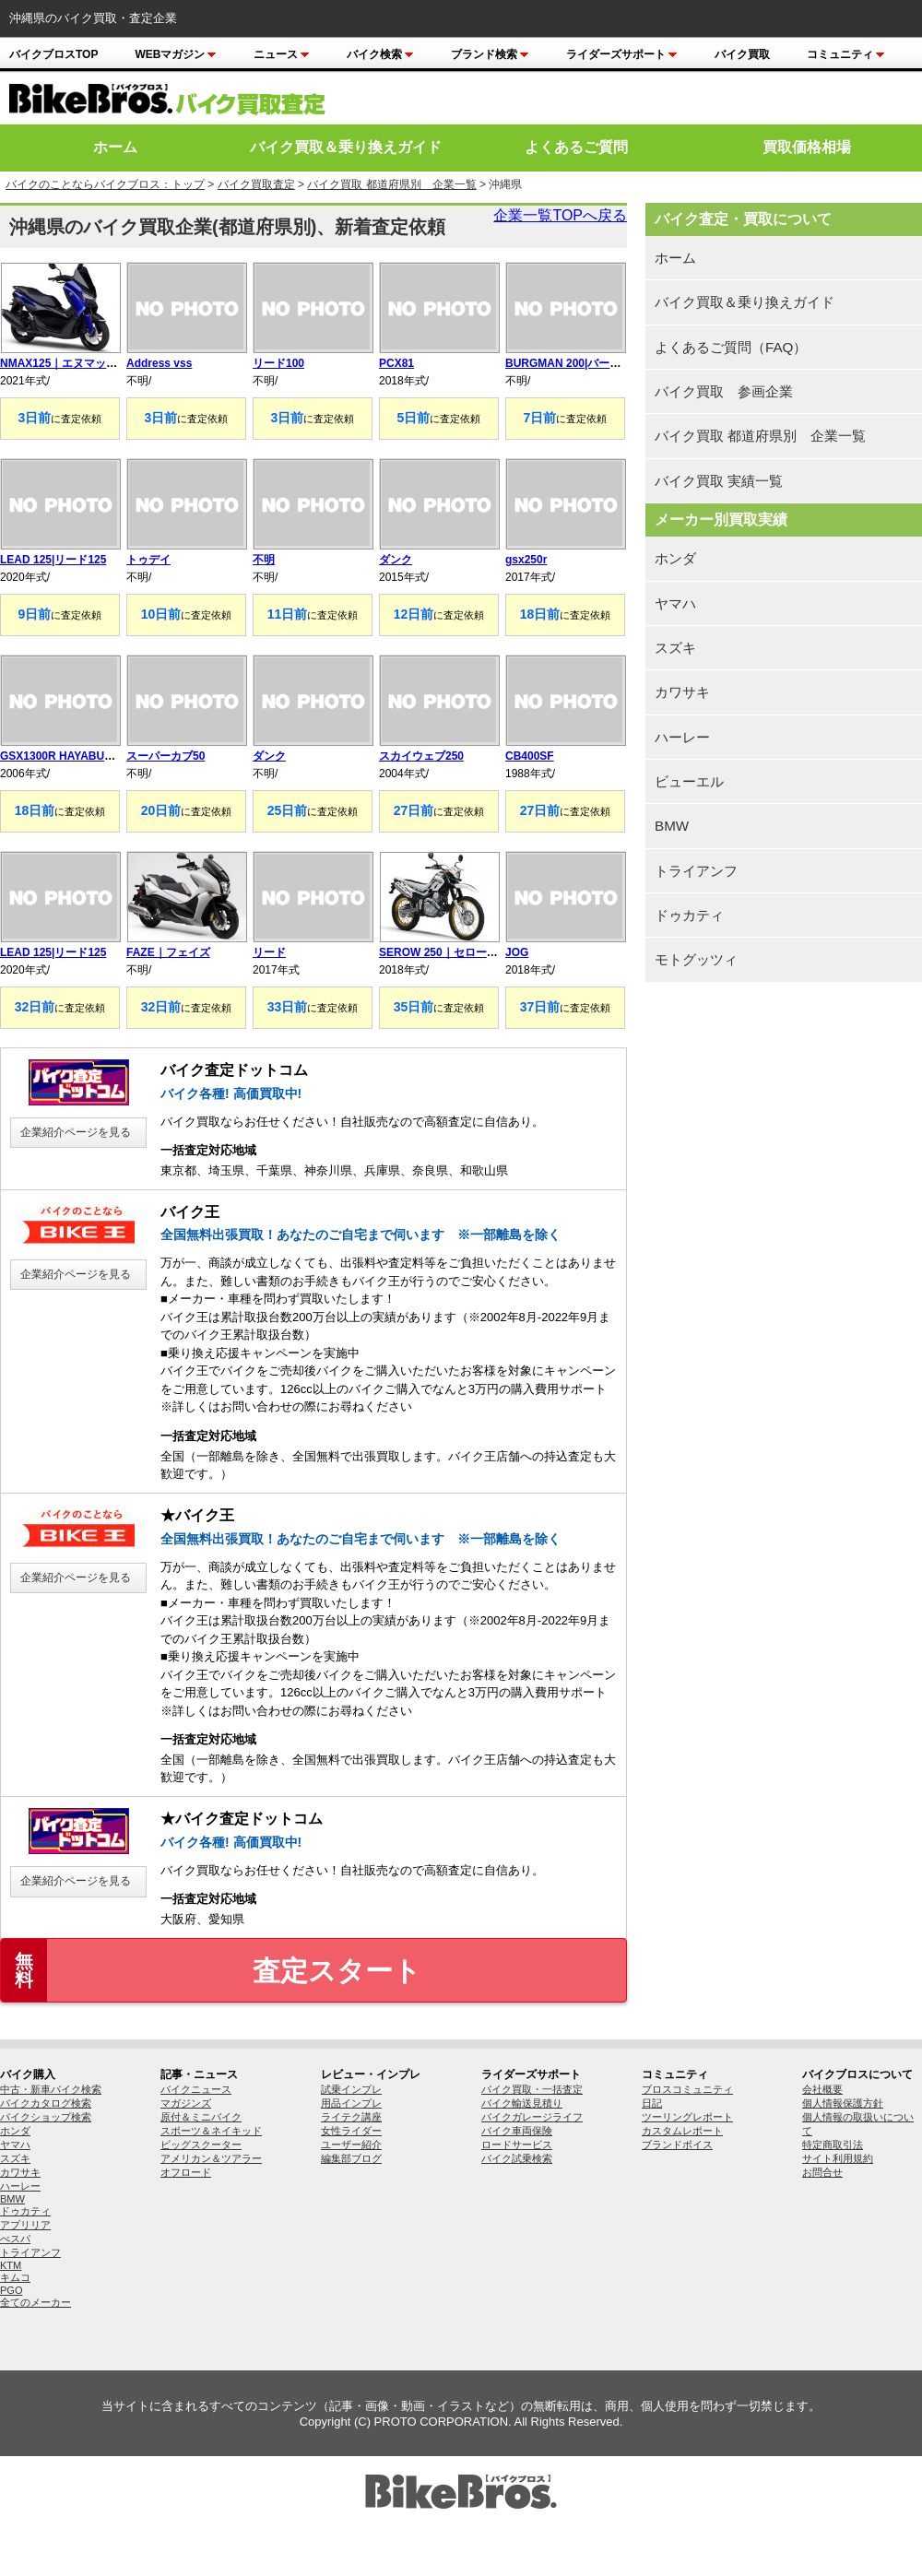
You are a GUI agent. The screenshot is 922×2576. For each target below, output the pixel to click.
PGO (11, 2290)
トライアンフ (696, 871)
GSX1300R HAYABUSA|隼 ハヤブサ (91, 756)
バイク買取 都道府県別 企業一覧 (391, 184)
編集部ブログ (351, 2158)
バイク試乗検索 (516, 2158)
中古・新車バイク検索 (50, 2089)
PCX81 (396, 363)
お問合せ (822, 2172)
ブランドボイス (677, 2144)
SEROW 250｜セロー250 (442, 952)
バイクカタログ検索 (45, 2103)
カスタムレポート (682, 2130)
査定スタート (211, 1970)
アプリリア (25, 2224)
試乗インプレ (351, 2089)
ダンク (395, 559)
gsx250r (526, 559)
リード (269, 952)
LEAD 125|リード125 (53, 559)
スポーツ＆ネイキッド (211, 2130)
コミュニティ (846, 54)
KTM (10, 2265)
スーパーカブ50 (165, 756)
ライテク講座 (351, 2116)
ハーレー (682, 737)
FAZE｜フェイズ (168, 952)
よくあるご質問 (576, 147)
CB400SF (529, 756)
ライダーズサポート (622, 54)
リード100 (278, 363)
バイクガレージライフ (532, 2116)
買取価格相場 (806, 147)
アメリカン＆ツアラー (211, 2158)
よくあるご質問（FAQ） (731, 347)
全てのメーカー (35, 2302)
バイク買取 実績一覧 (719, 481)
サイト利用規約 (837, 2158)
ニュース (282, 54)
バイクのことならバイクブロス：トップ (105, 184)
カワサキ (682, 692)
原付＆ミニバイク (201, 2116)
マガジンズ (185, 2103)
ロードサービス (516, 2144)
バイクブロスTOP (53, 54)
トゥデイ (148, 559)
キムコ (15, 2277)
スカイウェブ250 (421, 756)
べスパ (15, 2238)
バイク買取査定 (256, 184)
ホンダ (675, 558)
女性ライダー (351, 2130)
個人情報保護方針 (842, 2103)
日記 (652, 2103)
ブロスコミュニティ (687, 2089)
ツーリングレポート (687, 2116)
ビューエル (689, 781)
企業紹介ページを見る (75, 1132)
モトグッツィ (696, 959)
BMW (672, 825)
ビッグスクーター (201, 2144)
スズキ (675, 648)
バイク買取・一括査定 (532, 2089)
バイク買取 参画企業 (724, 391)
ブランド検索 (490, 54)
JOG (516, 952)
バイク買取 (742, 54)
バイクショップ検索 (45, 2116)
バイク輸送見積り (521, 2103)
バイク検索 (380, 54)
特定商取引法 (832, 2144)
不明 (264, 559)
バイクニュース (195, 2089)
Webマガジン (176, 54)
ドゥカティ (689, 915)
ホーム (115, 147)
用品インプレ (351, 2103)
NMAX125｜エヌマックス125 (73, 363)
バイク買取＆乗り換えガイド (346, 147)
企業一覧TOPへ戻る (560, 215)
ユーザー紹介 (351, 2144)
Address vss (159, 363)
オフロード (185, 2172)
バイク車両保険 (516, 2130)
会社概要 (822, 2089)
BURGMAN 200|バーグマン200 (583, 363)
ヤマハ (675, 603)
